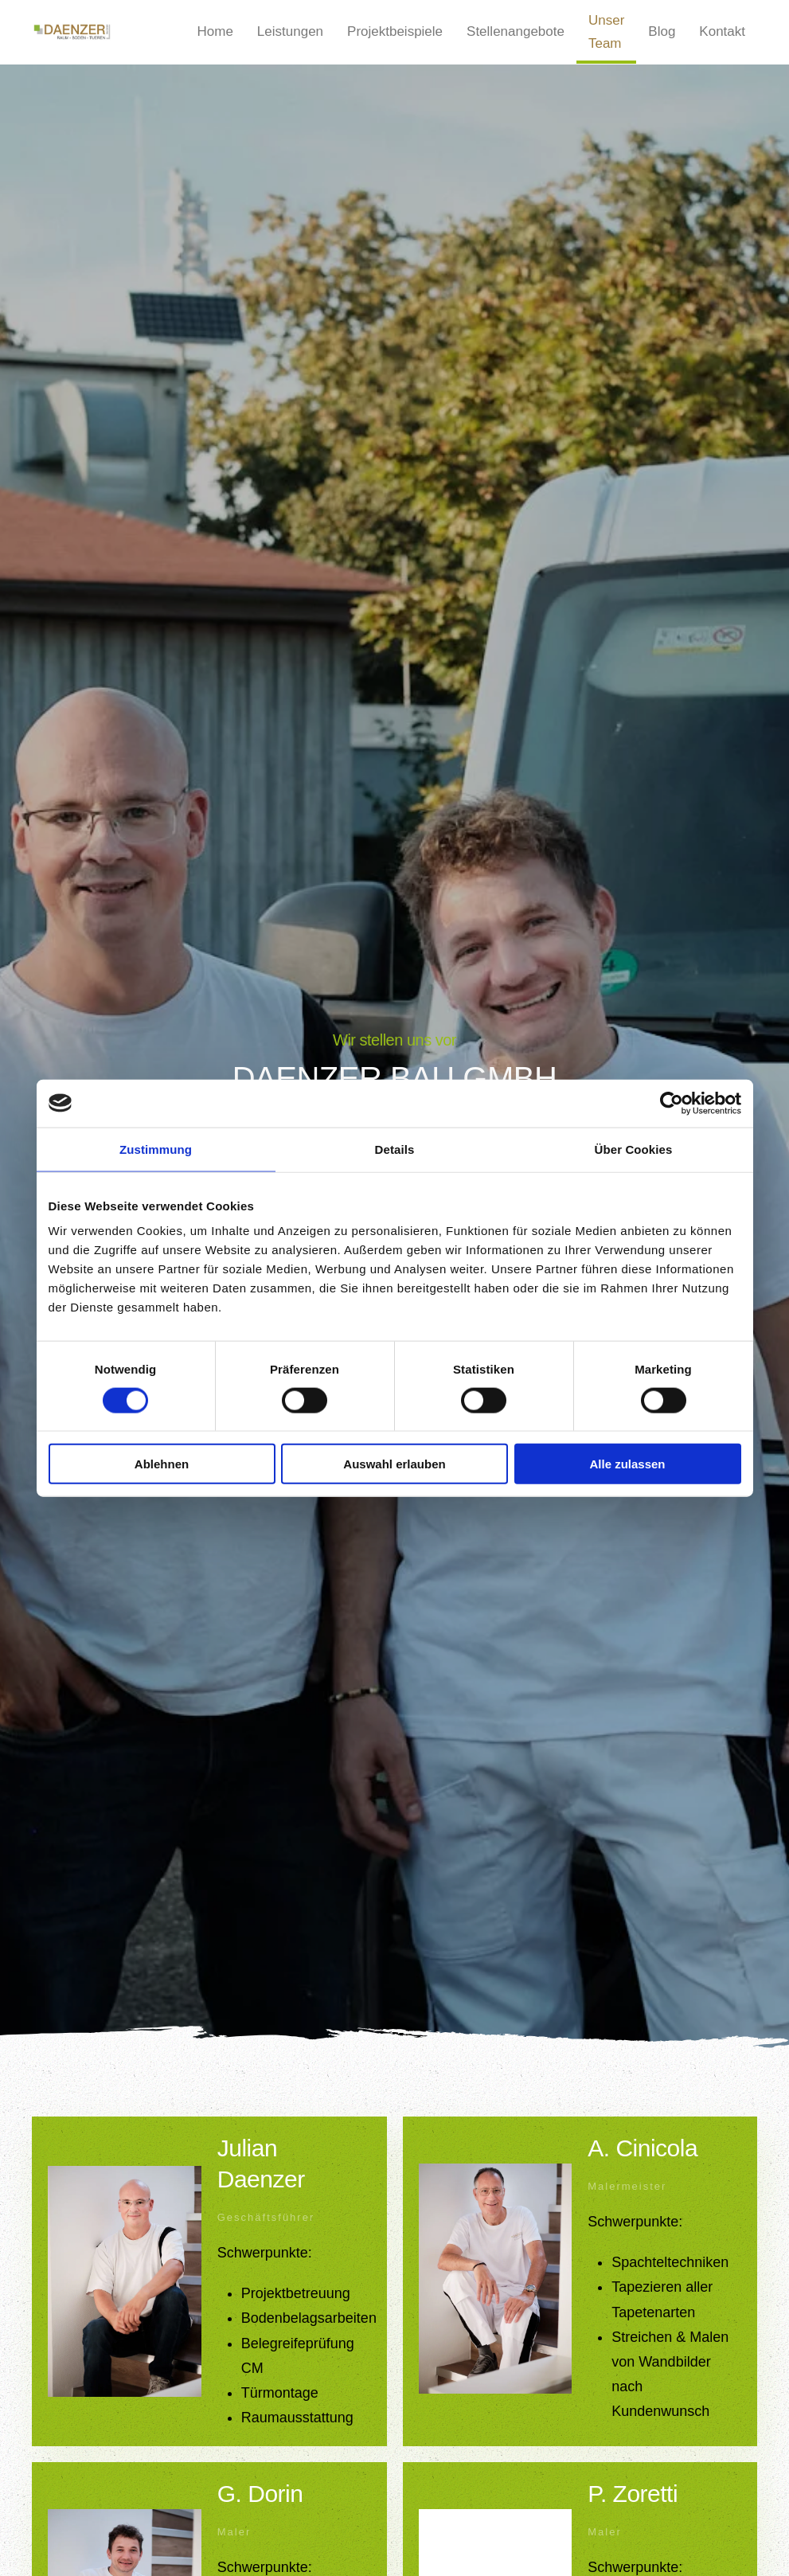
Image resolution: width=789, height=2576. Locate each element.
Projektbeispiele (395, 31)
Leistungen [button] (290, 31)
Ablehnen (162, 1464)
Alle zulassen (627, 1464)
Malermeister (627, 2186)
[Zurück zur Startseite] (76, 32)
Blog (661, 31)
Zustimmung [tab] (155, 1148)
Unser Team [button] (606, 32)
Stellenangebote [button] (515, 31)
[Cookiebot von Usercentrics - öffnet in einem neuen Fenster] (671, 1103)
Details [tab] (395, 1148)
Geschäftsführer (266, 2217)
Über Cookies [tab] (634, 1148)
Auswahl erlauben (394, 1464)
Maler (234, 2532)
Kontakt (722, 31)
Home (215, 31)
